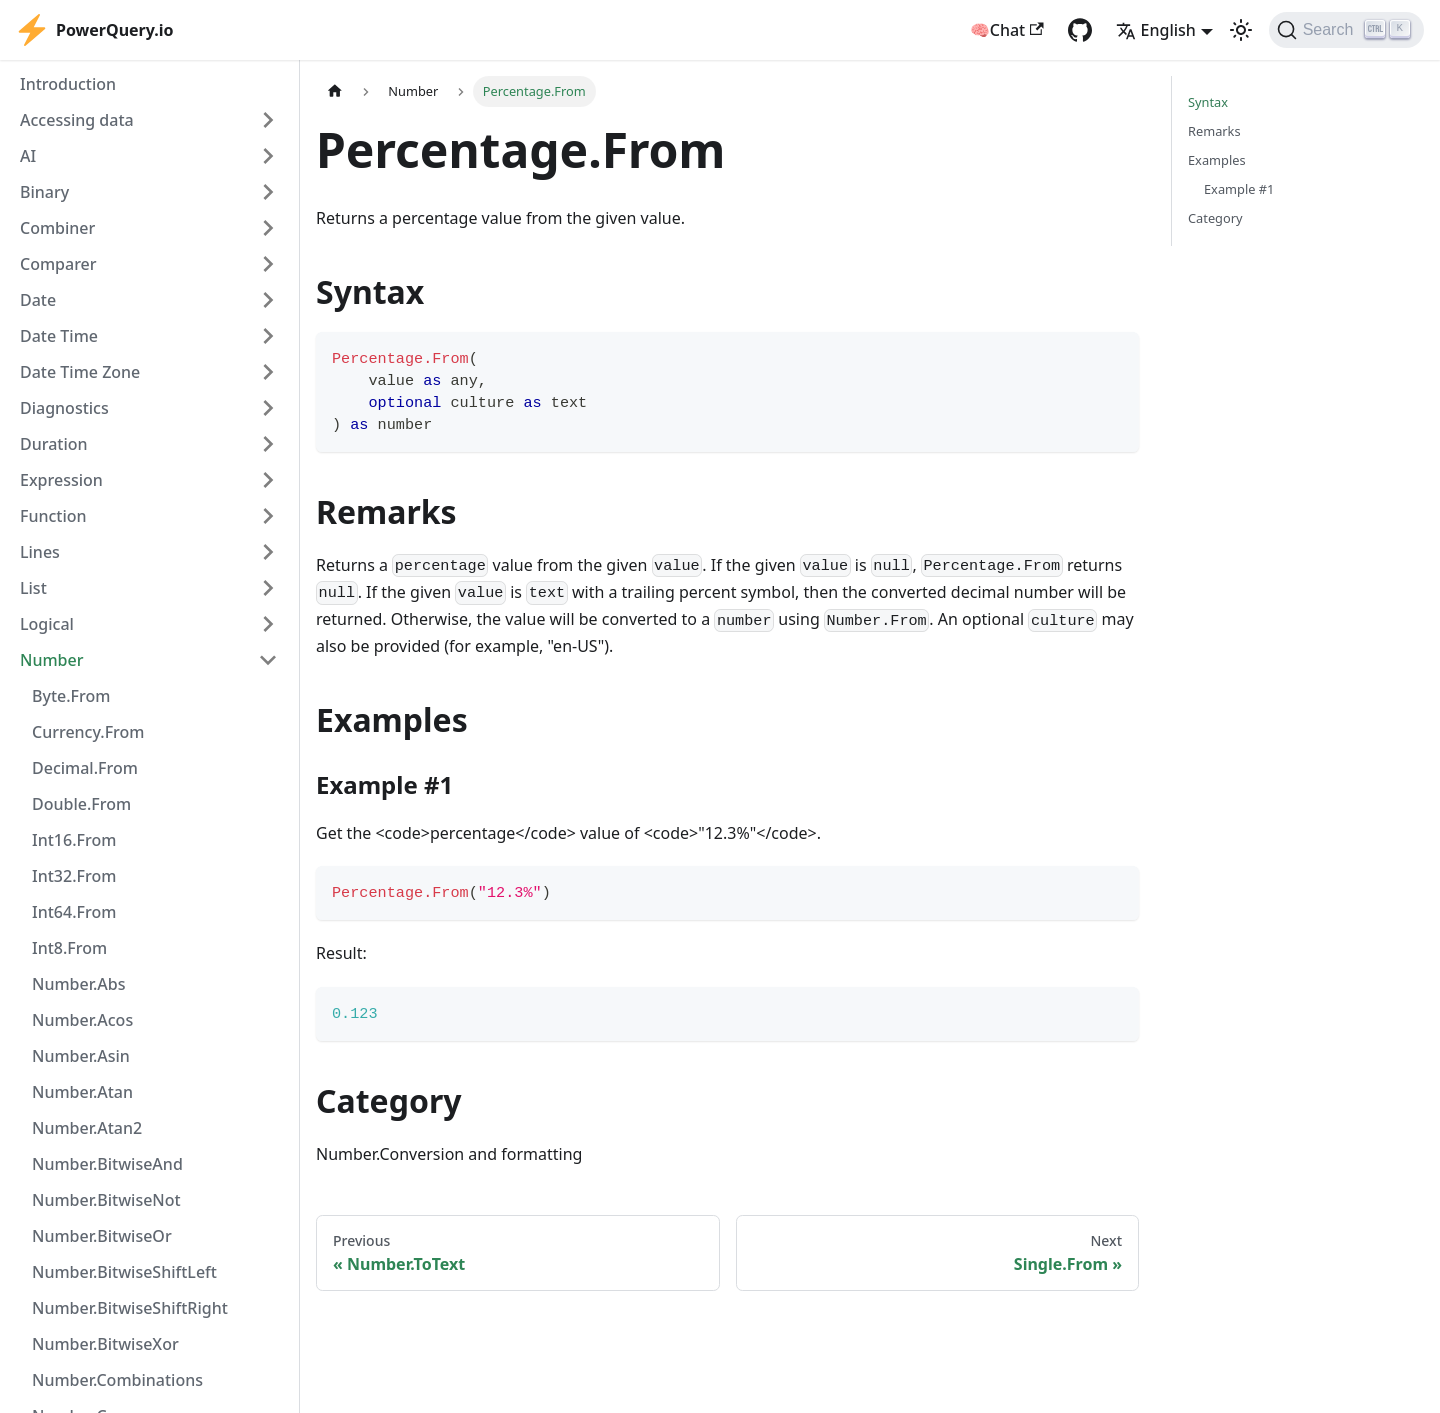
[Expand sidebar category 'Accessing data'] (268, 120)
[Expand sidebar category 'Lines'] (268, 552)
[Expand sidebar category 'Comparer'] (268, 264)
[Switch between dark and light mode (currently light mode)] (1241, 30)
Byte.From (71, 696)
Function (53, 516)
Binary (44, 192)
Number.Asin (81, 1056)
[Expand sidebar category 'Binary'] (268, 192)
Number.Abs (78, 984)
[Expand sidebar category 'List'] (268, 588)
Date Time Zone (80, 372)
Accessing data (77, 120)
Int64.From (74, 912)
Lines (40, 552)
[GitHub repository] (1080, 30)
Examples (1217, 160)
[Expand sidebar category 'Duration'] (268, 444)
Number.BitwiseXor (105, 1344)
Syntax (1208, 102)
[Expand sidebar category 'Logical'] (268, 624)
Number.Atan (82, 1092)
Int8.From (69, 948)
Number (51, 660)
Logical (47, 624)
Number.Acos (82, 1020)
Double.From (81, 804)
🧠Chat (1007, 30)
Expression (61, 480)
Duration (54, 444)
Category (1215, 218)
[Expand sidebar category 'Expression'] (268, 480)
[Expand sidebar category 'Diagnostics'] (268, 408)
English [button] (1156, 30)
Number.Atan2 (87, 1128)
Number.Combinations (117, 1380)
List (33, 588)
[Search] (1346, 30)
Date (38, 300)
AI (28, 156)
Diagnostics (64, 408)
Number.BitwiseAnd (107, 1164)
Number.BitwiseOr (102, 1236)
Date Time (59, 336)
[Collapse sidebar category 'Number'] (268, 660)
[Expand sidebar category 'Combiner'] (268, 228)
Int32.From (74, 876)
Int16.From (74, 840)
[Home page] (335, 91)
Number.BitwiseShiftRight (130, 1308)
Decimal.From (85, 768)
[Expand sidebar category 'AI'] (268, 156)
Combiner (57, 228)
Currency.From (88, 732)
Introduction (68, 84)
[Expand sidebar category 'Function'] (268, 516)
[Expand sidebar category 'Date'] (268, 300)
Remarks (1214, 131)
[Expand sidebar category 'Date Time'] (268, 336)
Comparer (58, 264)
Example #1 (1239, 189)
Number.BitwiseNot (106, 1200)
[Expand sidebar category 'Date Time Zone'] (268, 372)
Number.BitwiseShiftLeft (124, 1272)
